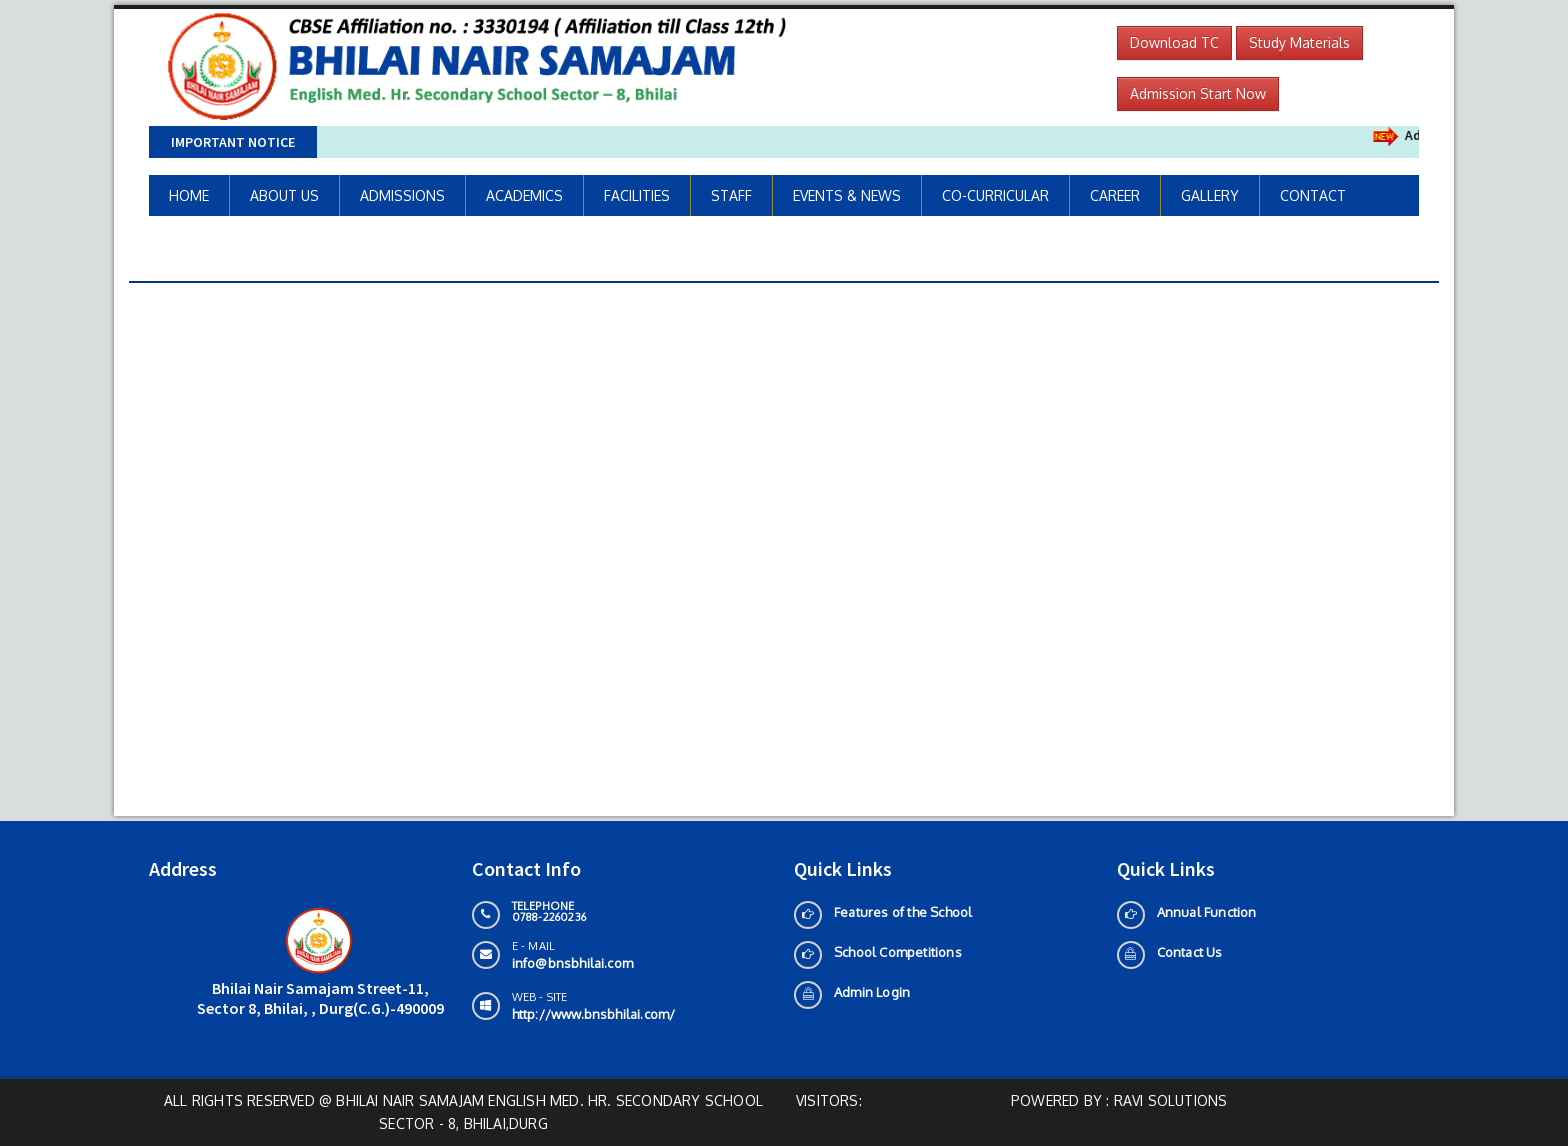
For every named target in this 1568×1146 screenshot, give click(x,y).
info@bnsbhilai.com (573, 963)
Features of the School (903, 912)
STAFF (731, 195)
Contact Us (1190, 952)
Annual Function (1207, 912)
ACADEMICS (524, 195)
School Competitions (898, 952)
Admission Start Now (1198, 93)
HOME (189, 195)
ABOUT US (284, 195)
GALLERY (1210, 195)
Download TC (1174, 42)
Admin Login (872, 992)
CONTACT (1313, 195)
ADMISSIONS (402, 195)
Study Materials (1299, 42)
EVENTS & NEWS (847, 195)
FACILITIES (637, 195)
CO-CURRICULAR (995, 195)
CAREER (1115, 195)
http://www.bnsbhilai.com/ (594, 1014)
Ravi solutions (1171, 1100)
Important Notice (233, 142)
